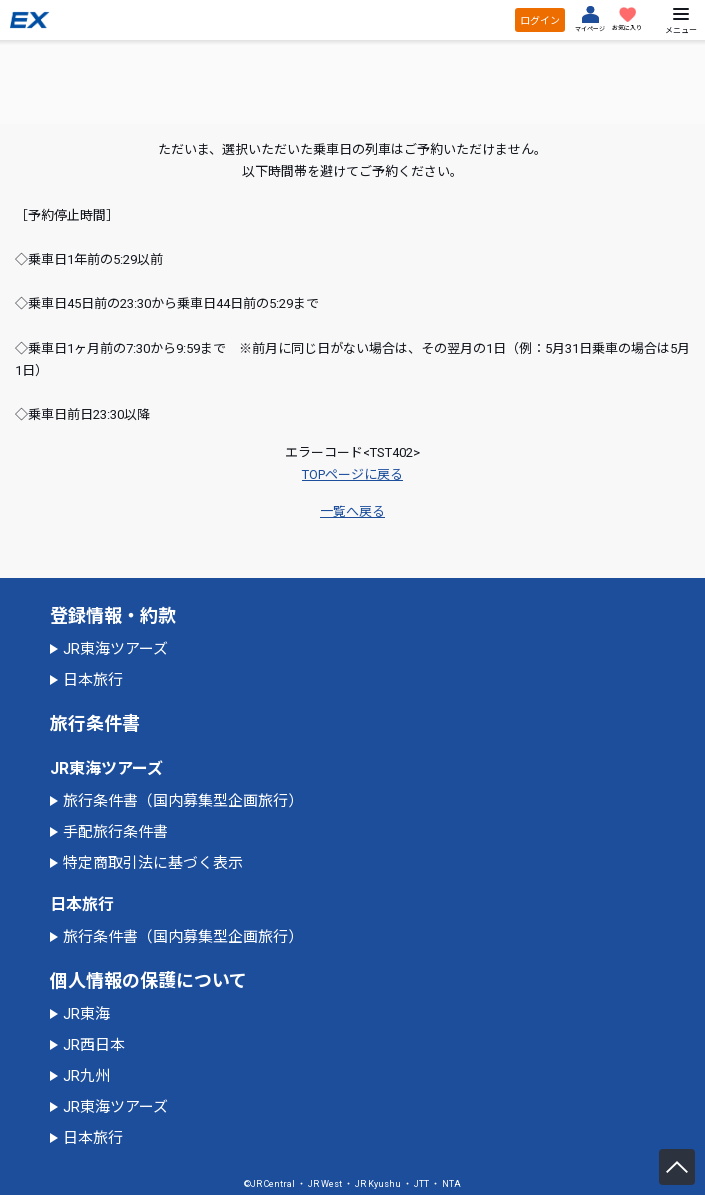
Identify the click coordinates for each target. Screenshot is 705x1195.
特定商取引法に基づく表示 (153, 863)
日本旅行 (93, 680)
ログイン (540, 20)
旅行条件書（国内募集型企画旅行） (183, 801)
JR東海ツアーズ (115, 649)
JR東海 (86, 1014)
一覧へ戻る (352, 511)
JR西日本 (94, 1045)
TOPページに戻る (352, 474)
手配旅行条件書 (115, 832)
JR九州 (86, 1076)
